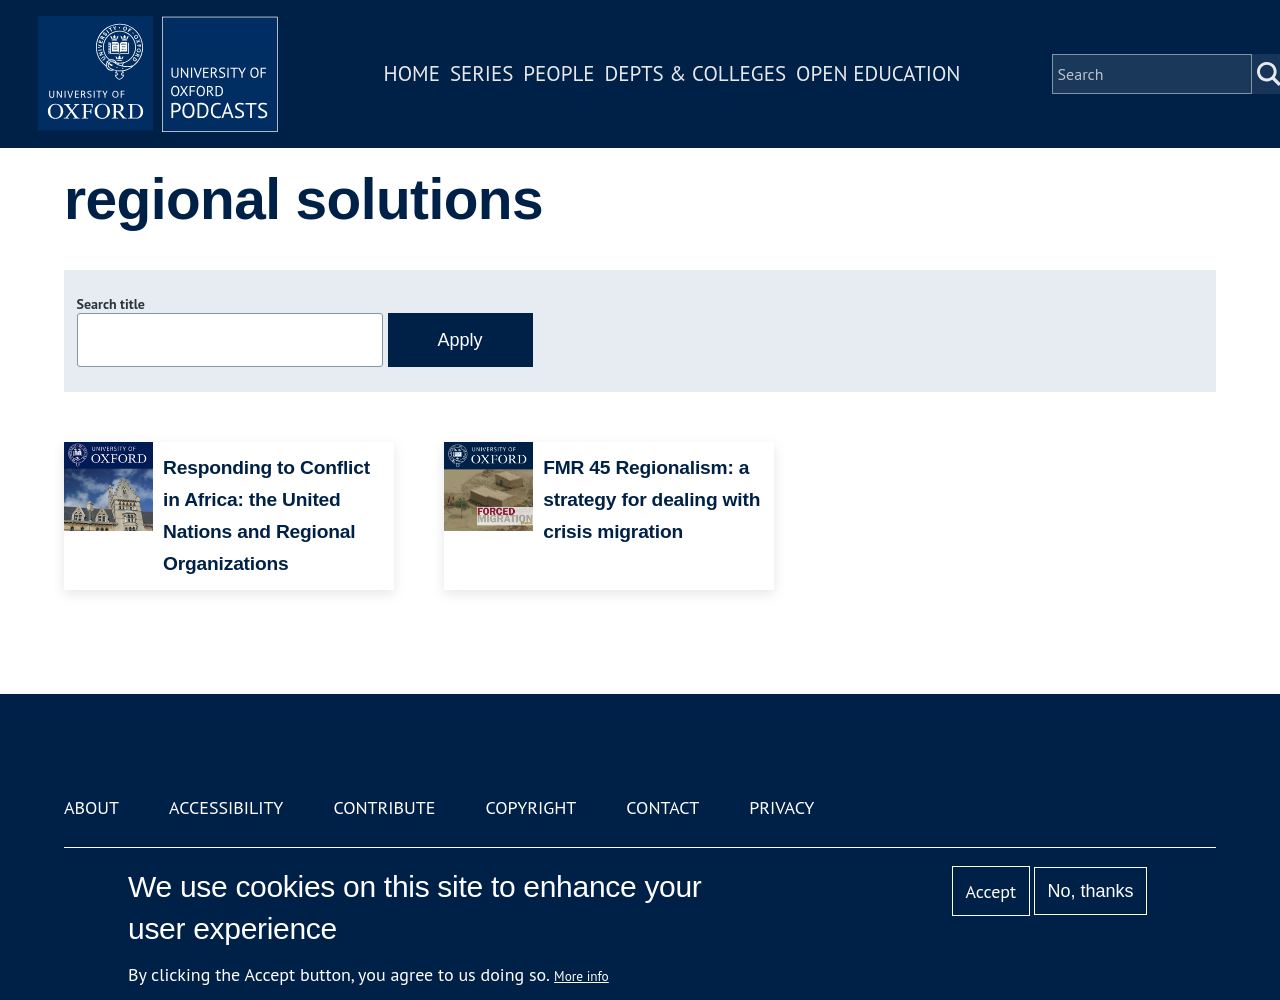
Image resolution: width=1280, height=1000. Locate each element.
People (558, 73)
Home (412, 73)
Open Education (878, 73)
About (91, 807)
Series (481, 73)
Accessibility (226, 807)
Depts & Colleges (696, 73)
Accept (990, 891)
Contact (662, 807)
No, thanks (1090, 891)
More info (581, 976)
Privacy (781, 807)
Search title (111, 304)
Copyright (530, 807)
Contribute (384, 807)
